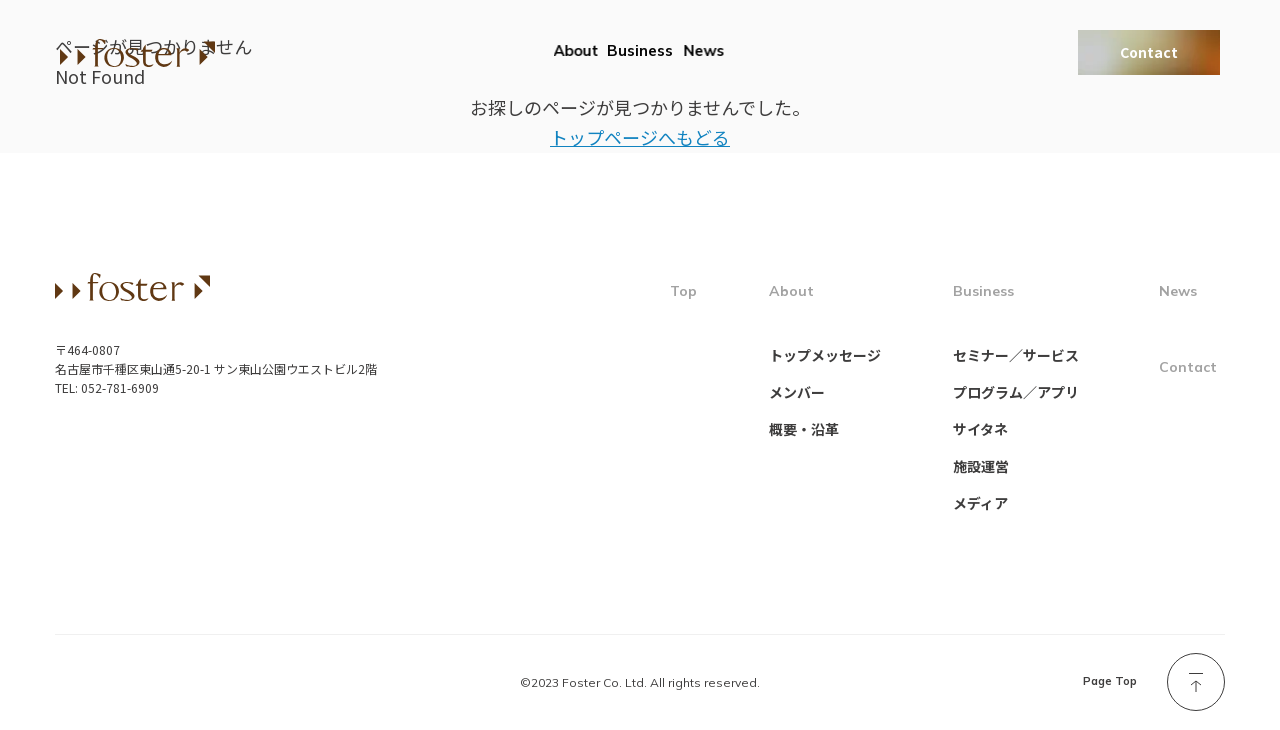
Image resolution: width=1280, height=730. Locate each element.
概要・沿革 (804, 429)
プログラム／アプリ (1016, 392)
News (704, 50)
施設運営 (981, 466)
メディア (980, 503)
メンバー (797, 392)
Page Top (1110, 681)
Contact (1149, 52)
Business (640, 50)
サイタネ (980, 429)
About (576, 50)
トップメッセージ (825, 355)
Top (683, 291)
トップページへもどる (640, 137)
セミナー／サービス (1016, 355)
